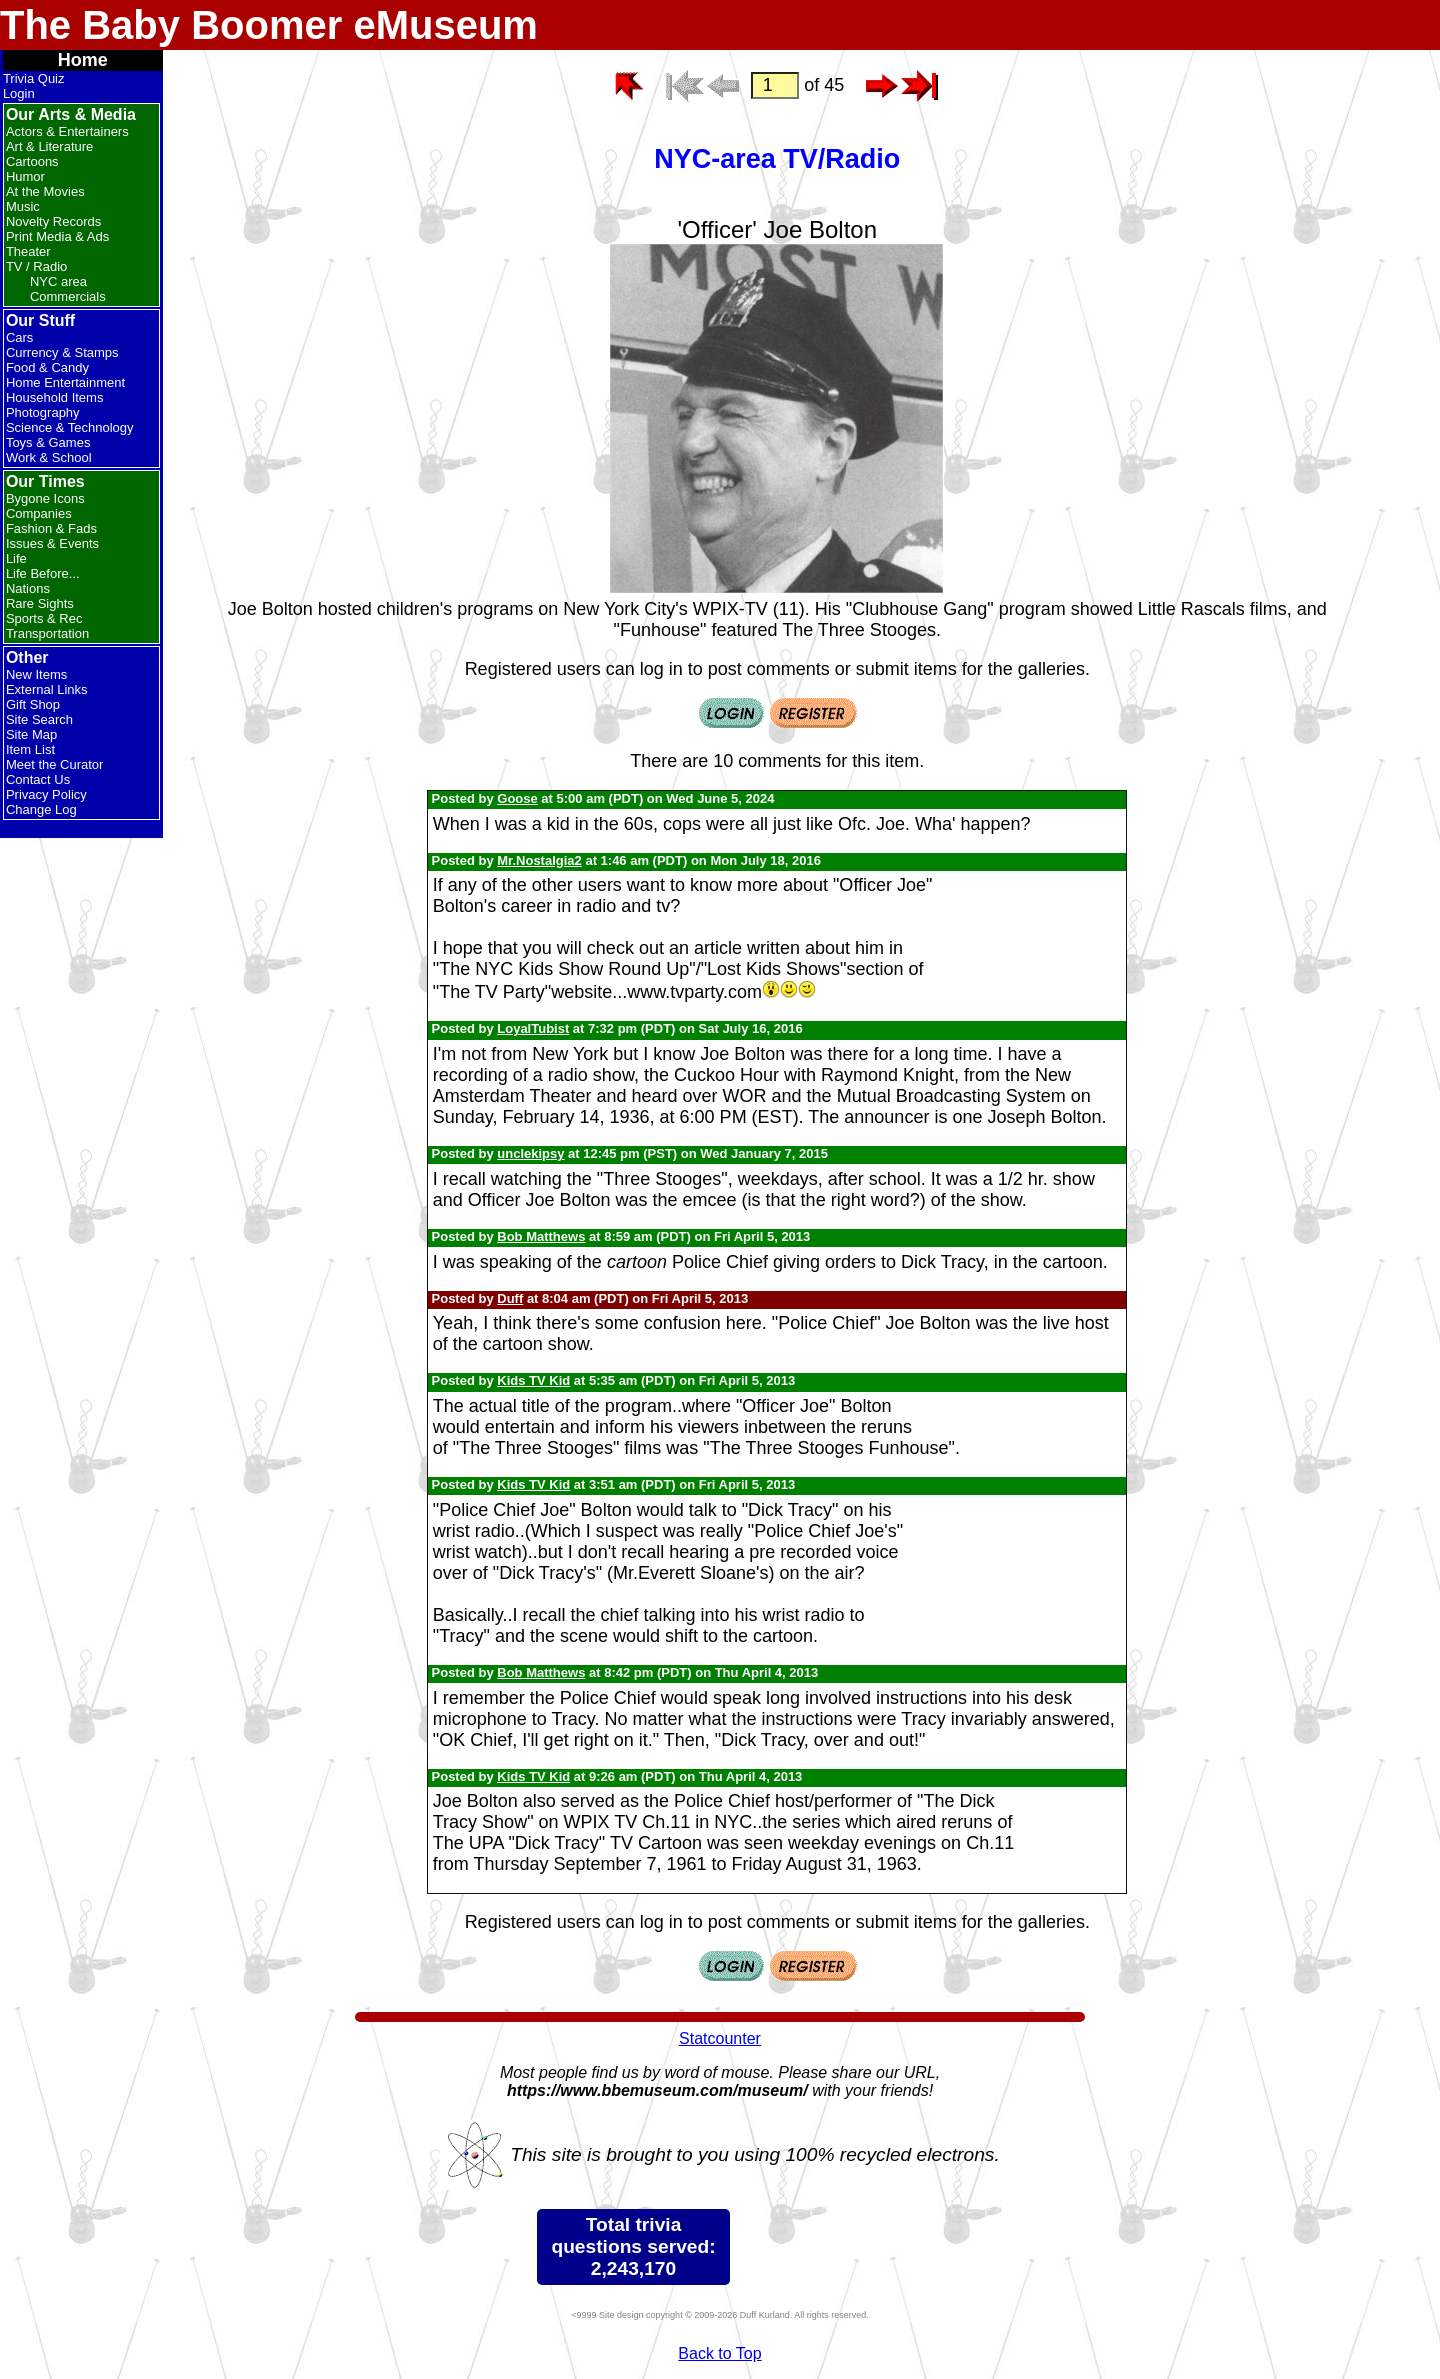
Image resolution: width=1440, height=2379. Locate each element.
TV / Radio (36, 266)
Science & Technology (70, 427)
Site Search (39, 719)
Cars (19, 337)
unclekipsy (530, 1153)
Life (16, 558)
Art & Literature (49, 146)
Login (19, 93)
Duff (510, 1298)
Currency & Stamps (62, 352)
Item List (30, 749)
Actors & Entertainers (67, 131)
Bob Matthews (541, 1236)
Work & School (49, 457)
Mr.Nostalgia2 (539, 860)
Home (83, 60)
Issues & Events (52, 543)
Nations (28, 588)
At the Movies (45, 191)
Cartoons (32, 161)
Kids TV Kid (533, 1380)
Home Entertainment (65, 382)
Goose (517, 798)
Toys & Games (48, 442)
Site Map (31, 734)
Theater (28, 251)
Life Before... (43, 573)
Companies (39, 513)
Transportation (47, 633)
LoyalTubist (533, 1028)
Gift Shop (33, 704)
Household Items (55, 397)
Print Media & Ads (57, 236)
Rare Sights (40, 603)
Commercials (68, 296)
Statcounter (720, 2038)
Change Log (41, 809)
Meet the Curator (55, 764)
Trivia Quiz (34, 78)
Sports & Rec (44, 618)
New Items (36, 674)
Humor (25, 176)
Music (23, 206)
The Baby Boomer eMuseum (269, 25)
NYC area (58, 281)
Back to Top (719, 2353)
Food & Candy (47, 367)
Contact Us (38, 779)
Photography (43, 412)
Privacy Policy (46, 794)
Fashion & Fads (51, 528)
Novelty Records (53, 221)
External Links (47, 689)
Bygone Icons (45, 498)
